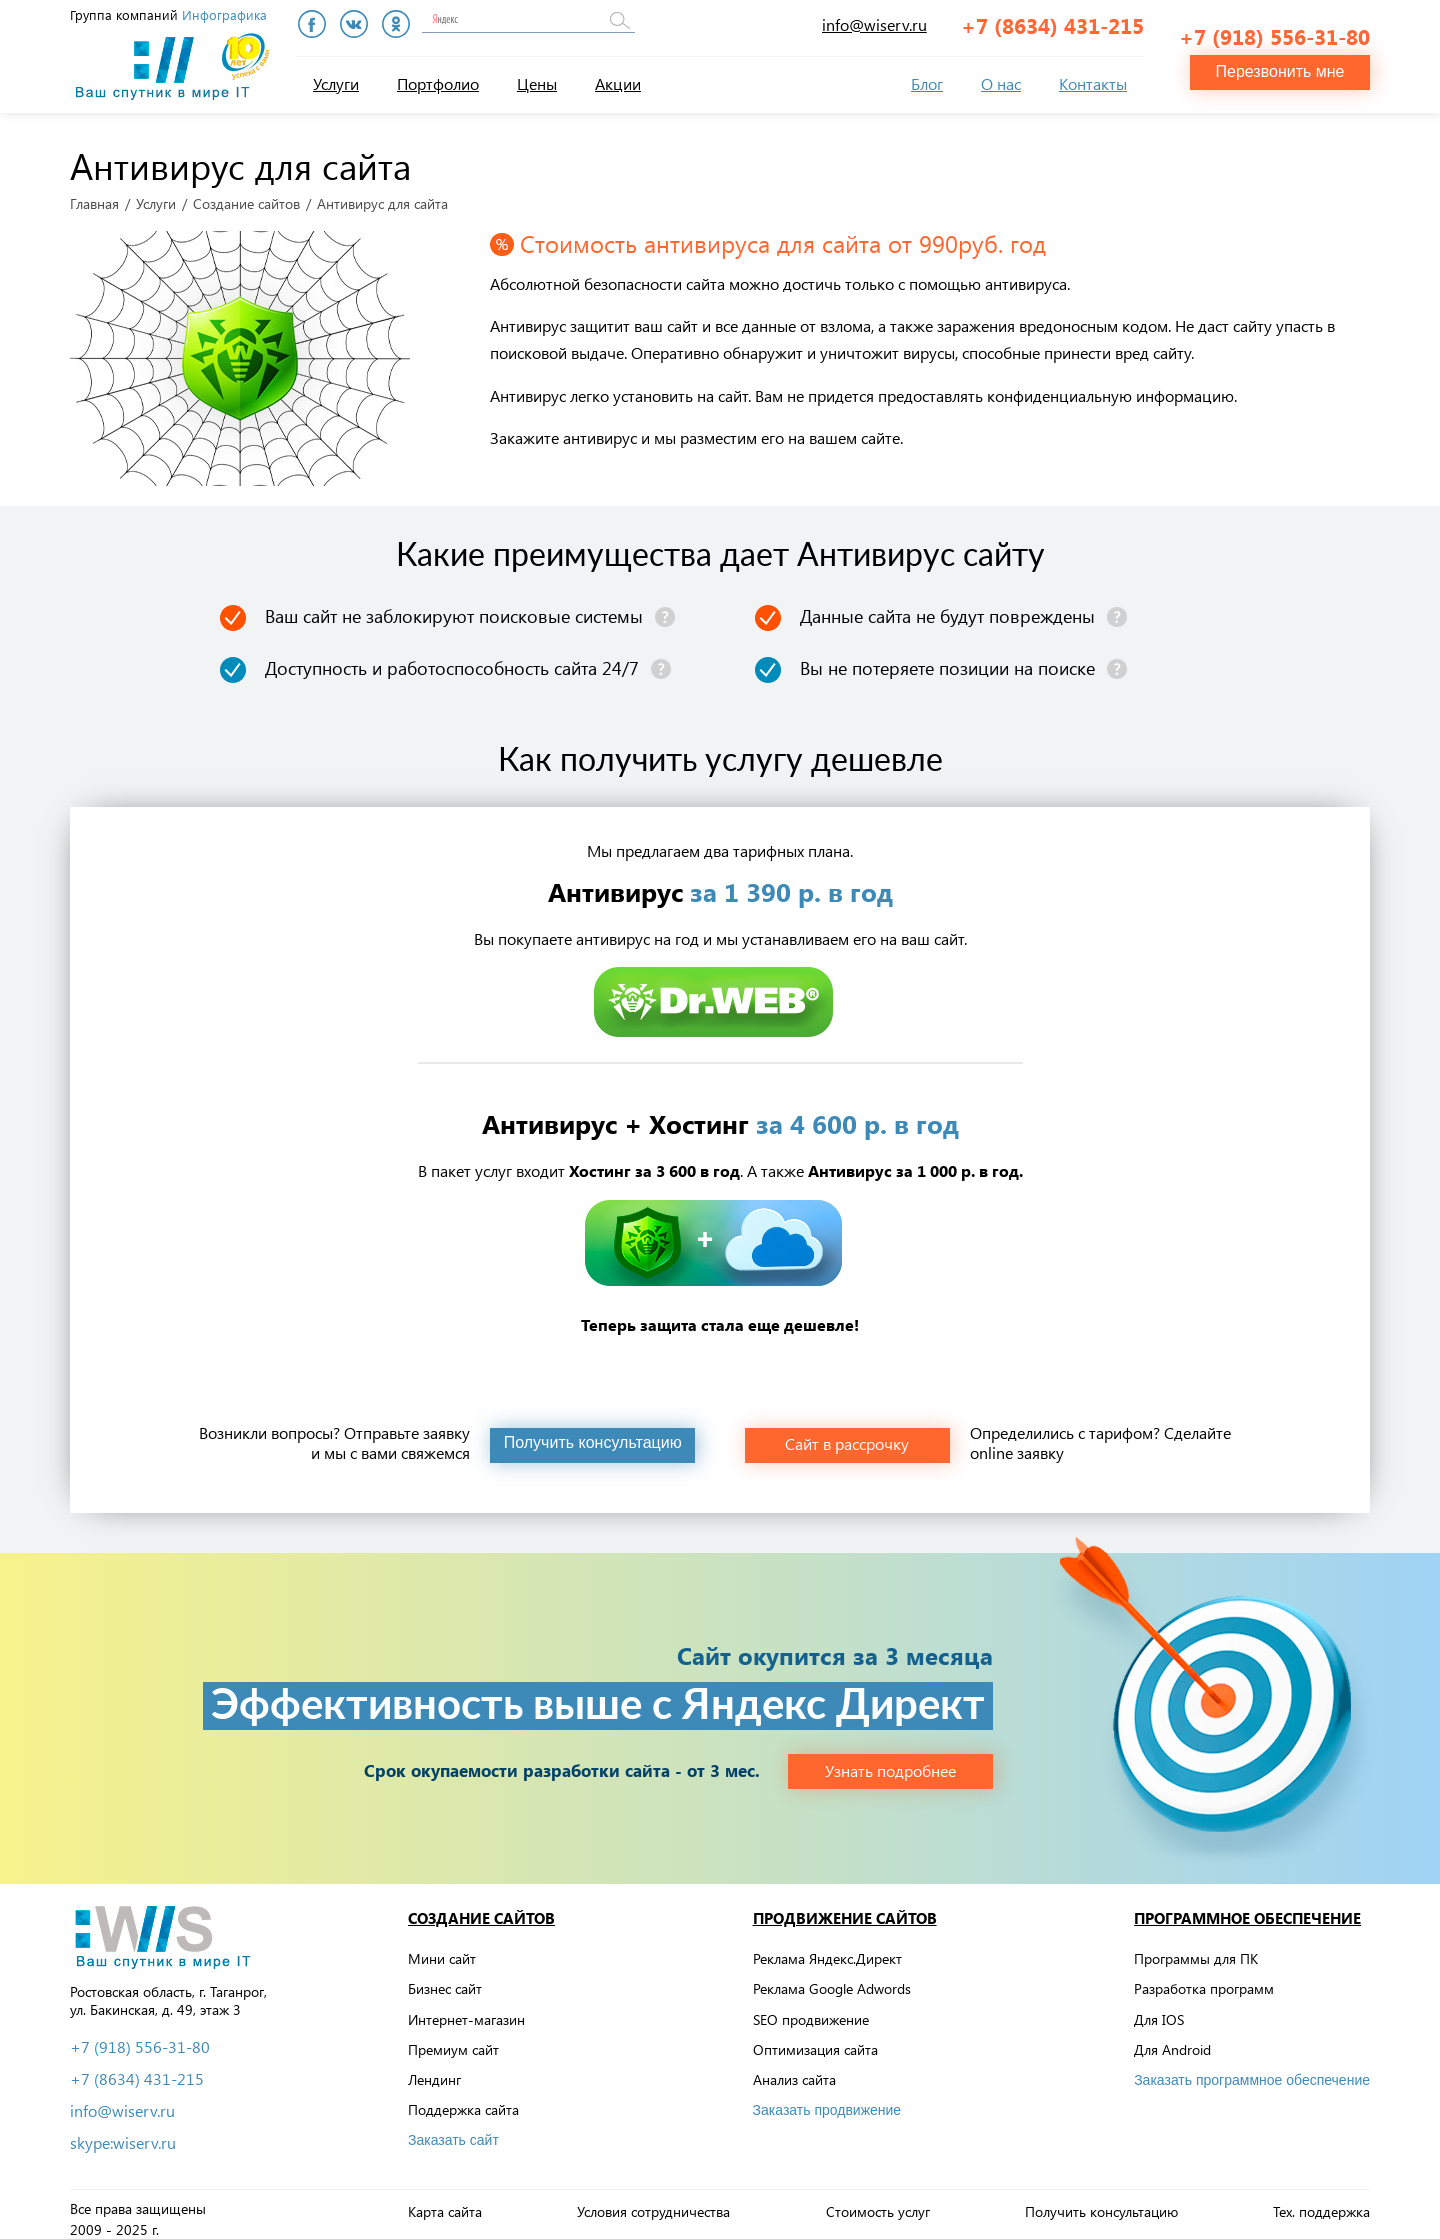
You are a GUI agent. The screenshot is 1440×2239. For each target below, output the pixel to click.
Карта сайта (445, 2202)
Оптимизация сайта (815, 2040)
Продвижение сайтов (845, 1909)
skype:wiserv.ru (123, 2133)
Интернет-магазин (466, 2009)
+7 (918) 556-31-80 (1274, 26)
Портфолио (438, 83)
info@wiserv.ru (874, 24)
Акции (618, 83)
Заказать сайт (453, 2131)
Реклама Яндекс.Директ (827, 1949)
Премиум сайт (453, 2040)
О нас (1001, 83)
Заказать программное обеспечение (1252, 2071)
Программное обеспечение (1247, 1909)
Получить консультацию (1101, 2202)
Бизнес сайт (445, 1979)
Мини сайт (442, 1949)
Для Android (1172, 2040)
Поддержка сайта (463, 2100)
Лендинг (434, 2070)
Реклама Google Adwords (832, 1979)
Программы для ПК (1196, 1949)
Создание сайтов (246, 195)
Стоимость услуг (878, 2202)
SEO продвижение (811, 2009)
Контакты (1093, 83)
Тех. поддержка (1321, 2202)
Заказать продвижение (827, 2101)
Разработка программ (1204, 1979)
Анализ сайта (794, 2070)
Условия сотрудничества (653, 2202)
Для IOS (1159, 2009)
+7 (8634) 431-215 (1052, 25)
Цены (537, 83)
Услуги (336, 83)
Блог (927, 83)
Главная (94, 195)
